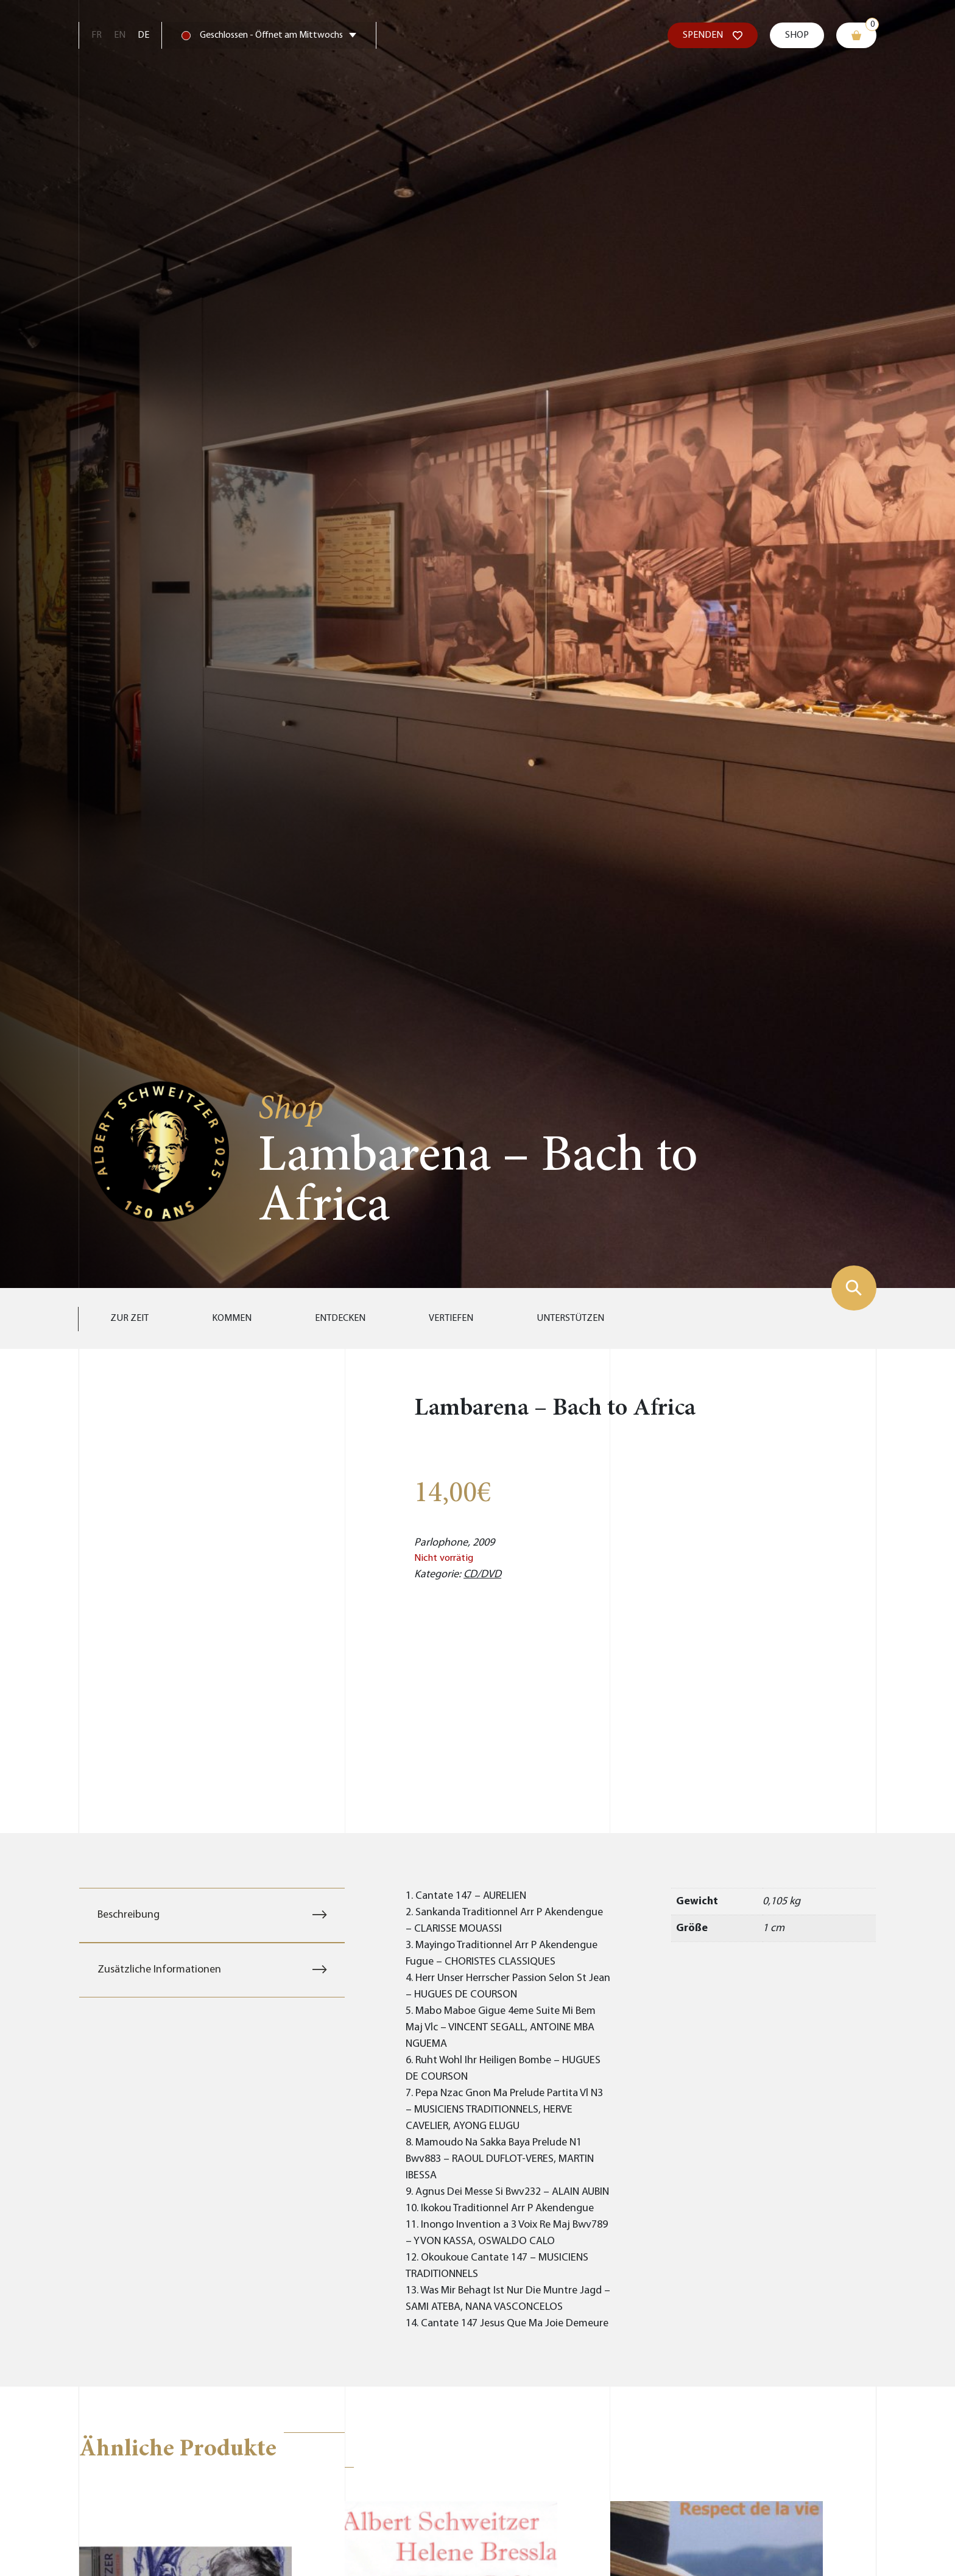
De (143, 35)
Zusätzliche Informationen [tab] (159, 1970)
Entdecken (340, 1318)
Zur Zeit (129, 1318)
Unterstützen (570, 1318)
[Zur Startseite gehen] (160, 1151)
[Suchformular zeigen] (853, 1288)
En (119, 35)
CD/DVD (482, 1574)
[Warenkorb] (856, 35)
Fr (96, 35)
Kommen (232, 1318)
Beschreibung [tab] (128, 1915)
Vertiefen (451, 1318)
